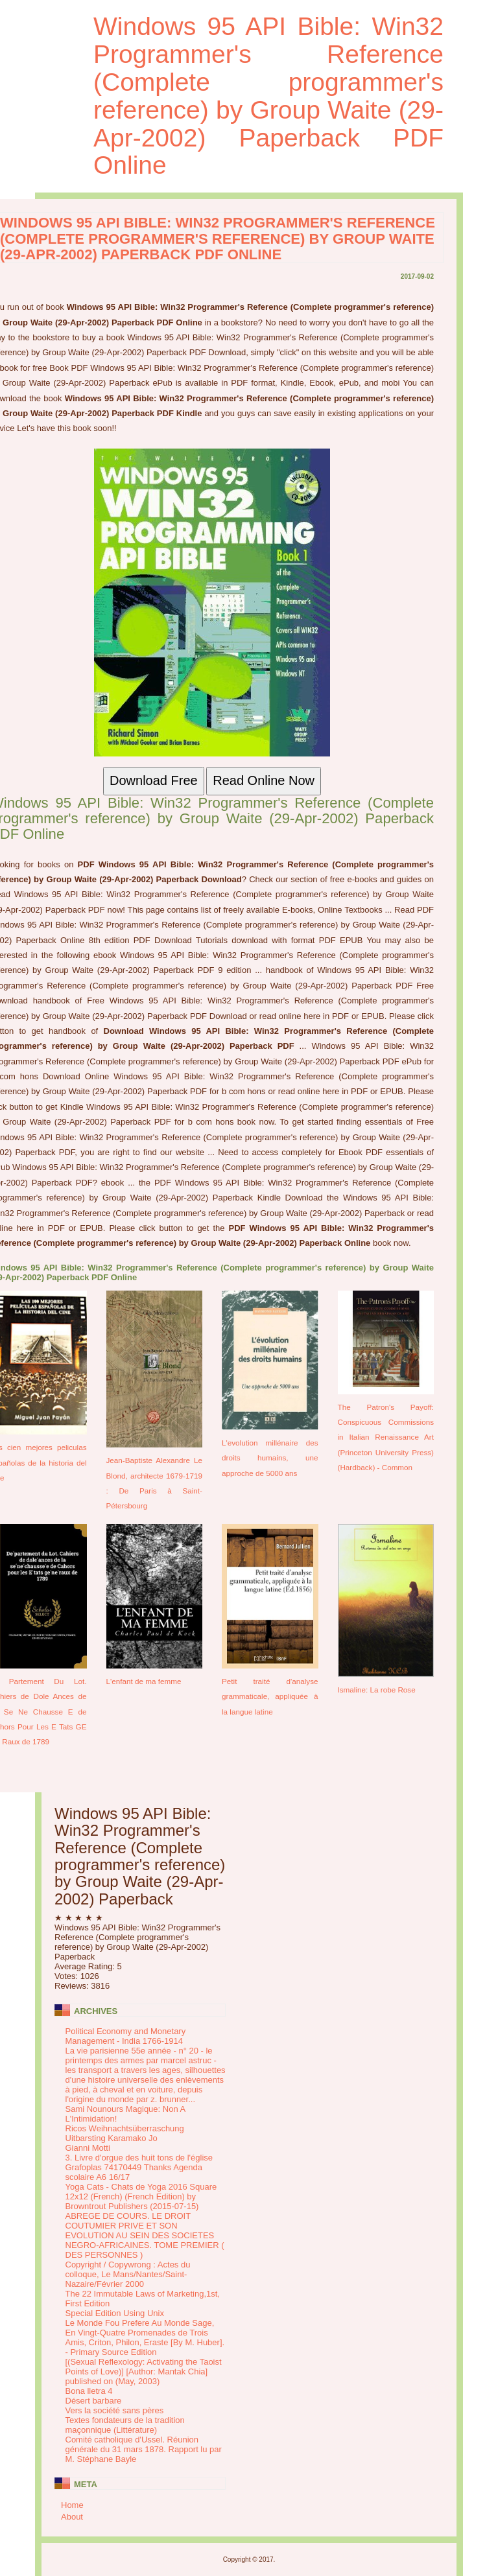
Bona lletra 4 (89, 2391)
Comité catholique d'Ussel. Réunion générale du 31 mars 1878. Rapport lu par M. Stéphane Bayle (143, 2449)
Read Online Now (263, 780)
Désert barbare (93, 2401)
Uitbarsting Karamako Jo (111, 2138)
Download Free (154, 780)
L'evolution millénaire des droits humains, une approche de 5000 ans (270, 1457)
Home (72, 2505)
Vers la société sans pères (114, 2410)
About (72, 2517)
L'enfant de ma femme (144, 1681)
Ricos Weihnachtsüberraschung (124, 2128)
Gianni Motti (87, 2148)
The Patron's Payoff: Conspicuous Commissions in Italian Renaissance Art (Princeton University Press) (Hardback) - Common (386, 1437)
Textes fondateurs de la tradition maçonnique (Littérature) (125, 2425)
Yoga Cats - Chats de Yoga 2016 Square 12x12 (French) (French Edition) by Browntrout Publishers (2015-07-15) (141, 2196)
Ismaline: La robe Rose (377, 1689)
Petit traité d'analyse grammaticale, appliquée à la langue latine (270, 1696)
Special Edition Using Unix (114, 2313)
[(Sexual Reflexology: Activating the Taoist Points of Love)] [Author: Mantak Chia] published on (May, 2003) (143, 2371)
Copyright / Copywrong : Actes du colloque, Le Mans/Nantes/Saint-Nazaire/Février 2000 (128, 2274)
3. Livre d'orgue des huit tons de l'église (139, 2157)
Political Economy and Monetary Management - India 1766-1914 (125, 2036)
